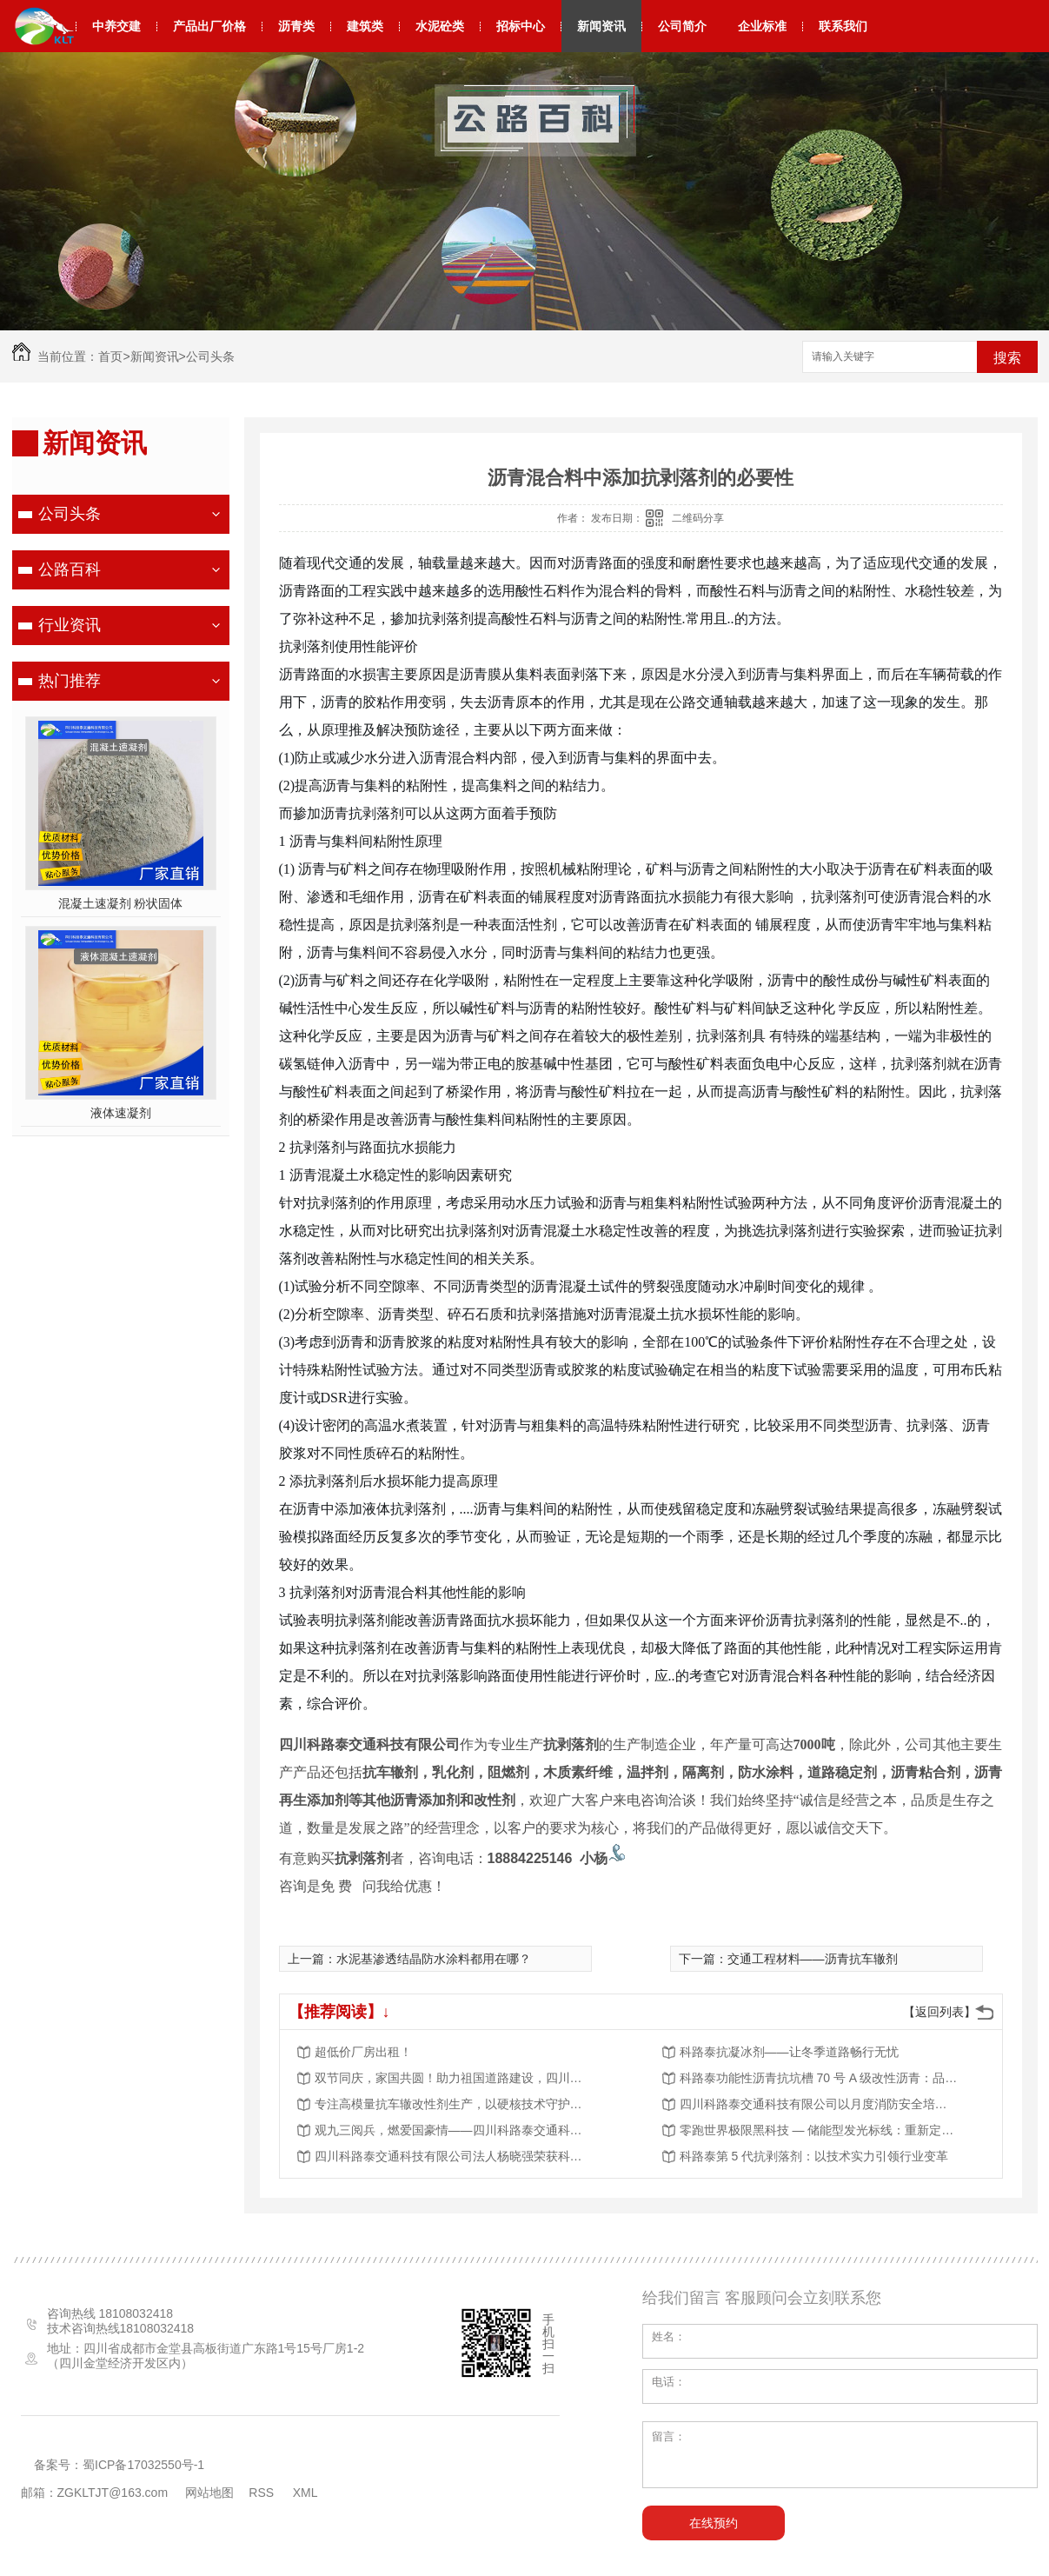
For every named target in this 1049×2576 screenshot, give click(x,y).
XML (307, 2492)
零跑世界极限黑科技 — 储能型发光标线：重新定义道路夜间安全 (819, 2130)
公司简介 (682, 26)
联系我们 (843, 26)
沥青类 (296, 26)
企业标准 (762, 26)
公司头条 (210, 356)
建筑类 (365, 26)
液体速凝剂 (120, 1113)
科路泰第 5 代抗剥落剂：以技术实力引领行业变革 (814, 2156)
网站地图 (209, 2492)
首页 (110, 356)
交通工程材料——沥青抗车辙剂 (812, 1959)
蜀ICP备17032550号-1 (143, 2465)
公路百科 (69, 569)
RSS (263, 2492)
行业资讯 (69, 625)
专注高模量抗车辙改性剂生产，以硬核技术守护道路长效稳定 (454, 2104)
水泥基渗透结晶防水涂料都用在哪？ (433, 1959)
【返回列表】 (939, 2012)
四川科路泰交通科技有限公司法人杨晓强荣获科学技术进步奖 (454, 2156)
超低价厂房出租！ (363, 2052)
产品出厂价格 (209, 26)
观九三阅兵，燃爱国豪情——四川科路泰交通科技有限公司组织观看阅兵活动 (454, 2130)
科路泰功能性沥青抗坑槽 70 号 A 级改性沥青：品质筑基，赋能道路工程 (819, 2078)
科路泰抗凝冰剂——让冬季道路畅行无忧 (789, 2052)
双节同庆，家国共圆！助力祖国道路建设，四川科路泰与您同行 (454, 2078)
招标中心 (520, 26)
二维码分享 (698, 518)
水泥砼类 (439, 26)
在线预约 (713, 2523)
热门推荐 (69, 680)
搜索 (1007, 357)
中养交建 (116, 26)
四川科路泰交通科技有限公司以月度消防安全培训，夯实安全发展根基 (819, 2104)
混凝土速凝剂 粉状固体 (120, 903)
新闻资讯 (601, 26)
